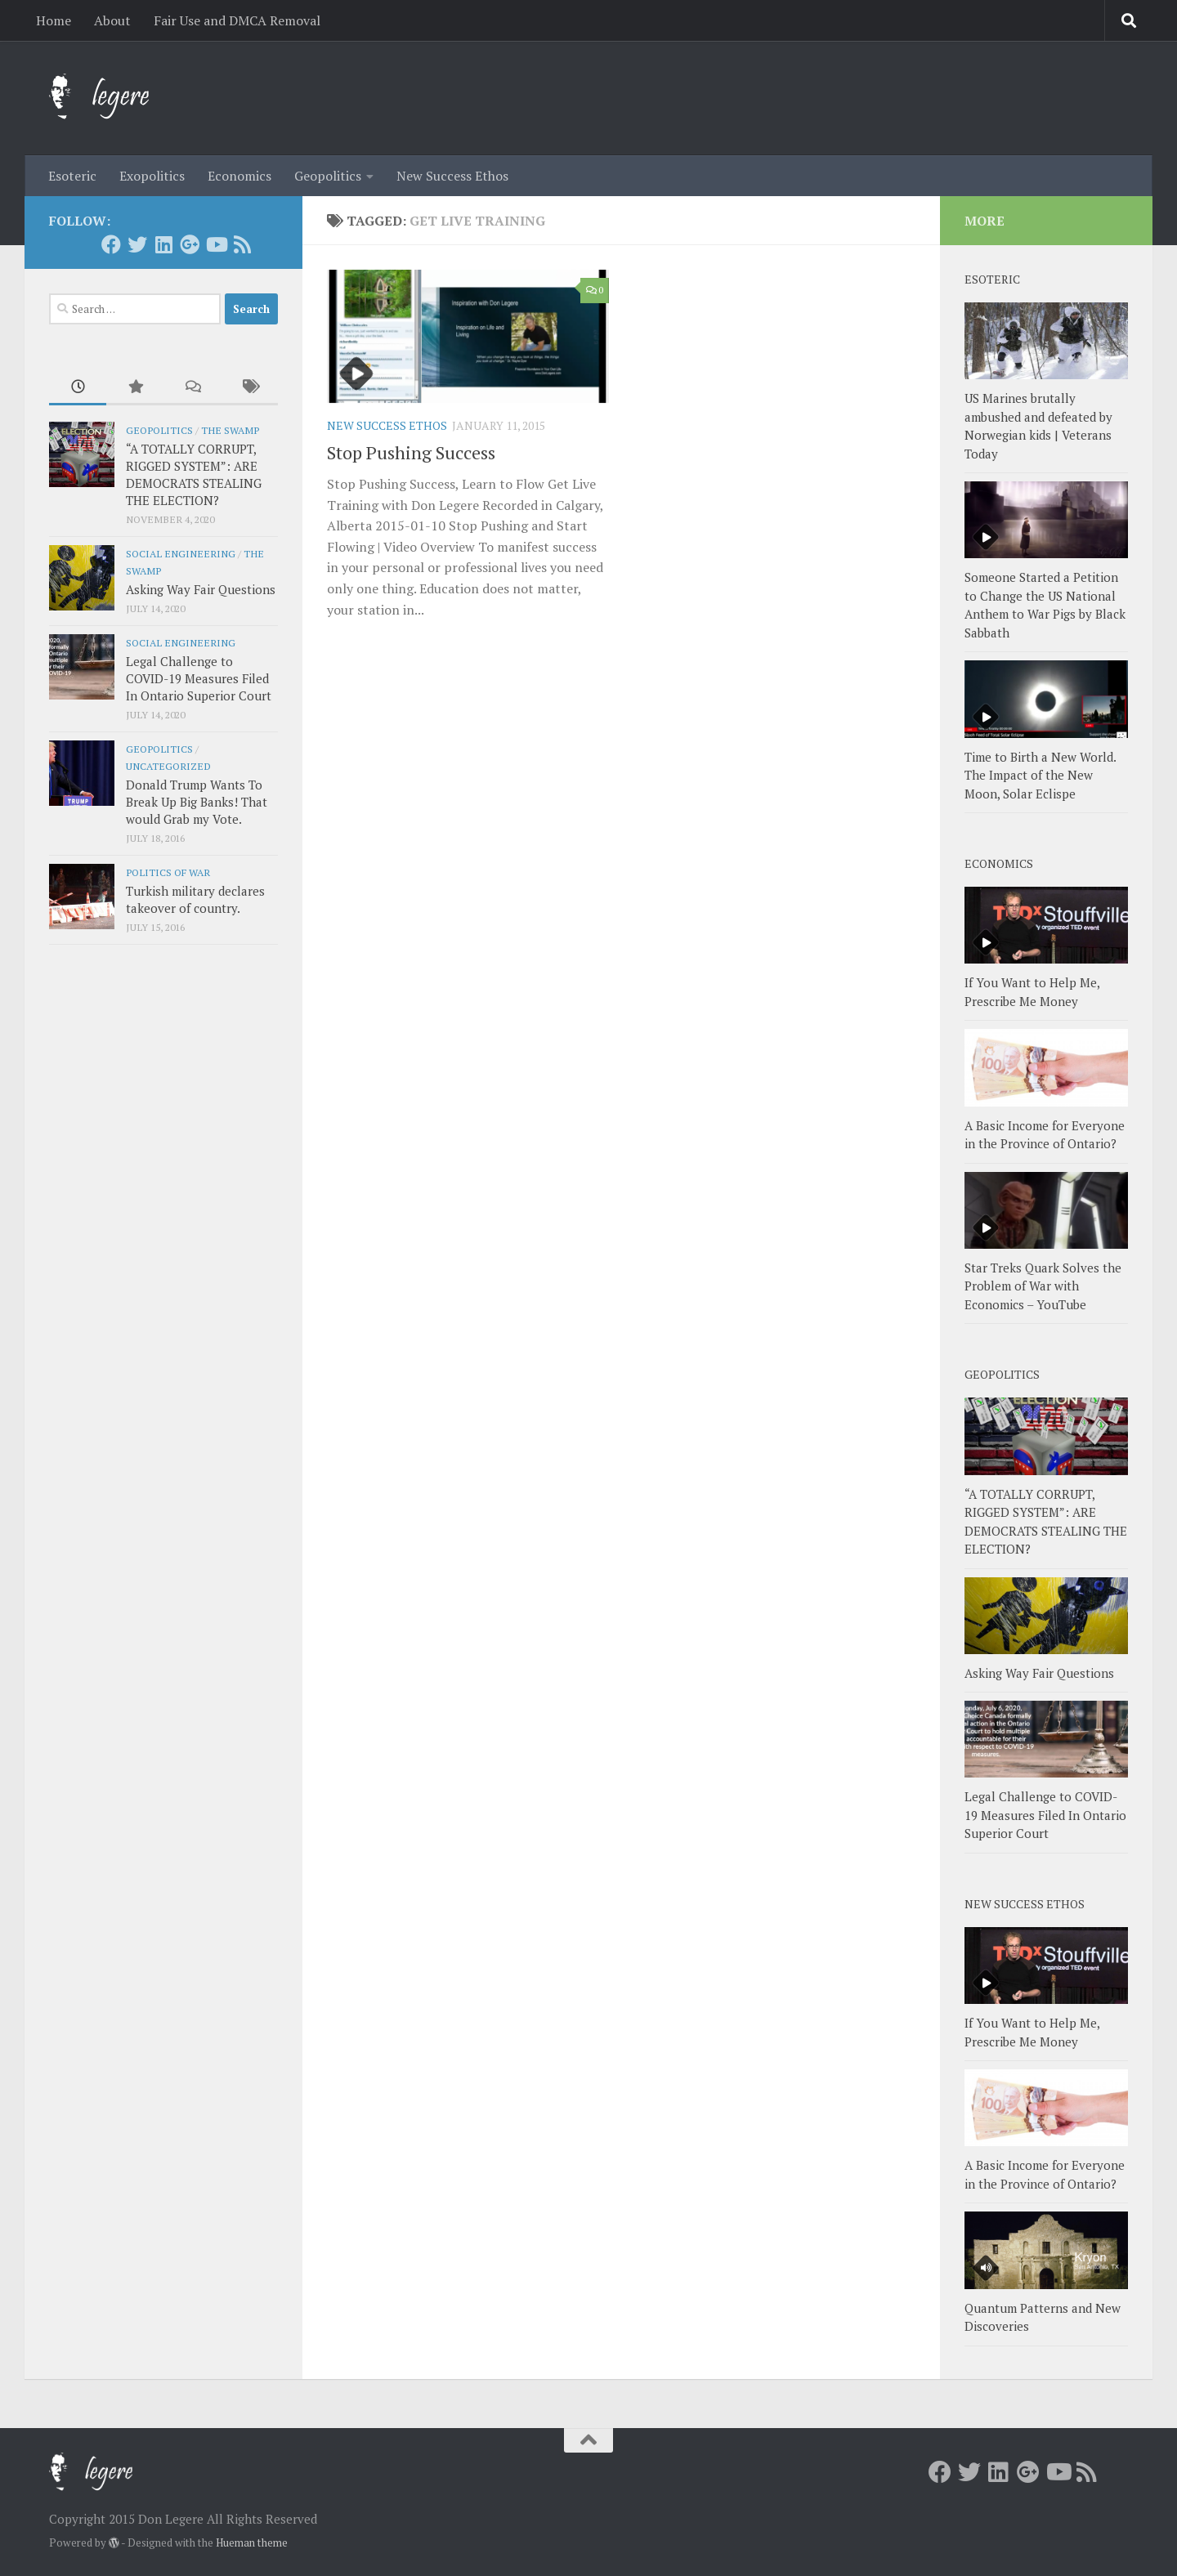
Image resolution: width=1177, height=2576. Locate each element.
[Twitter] (137, 244)
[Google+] (189, 244)
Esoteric (72, 176)
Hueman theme (252, 2542)
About (112, 20)
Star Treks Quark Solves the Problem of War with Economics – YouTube (1042, 1286)
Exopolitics (152, 176)
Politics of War (168, 872)
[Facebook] (111, 244)
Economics (239, 176)
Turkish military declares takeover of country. (195, 899)
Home (53, 20)
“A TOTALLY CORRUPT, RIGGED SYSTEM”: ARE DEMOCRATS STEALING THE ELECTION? (194, 474)
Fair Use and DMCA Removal (237, 20)
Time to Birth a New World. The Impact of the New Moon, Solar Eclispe (1040, 775)
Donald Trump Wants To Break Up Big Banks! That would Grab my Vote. (196, 801)
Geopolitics (327, 176)
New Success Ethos (452, 176)
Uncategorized (168, 765)
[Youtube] (216, 244)
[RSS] (242, 244)
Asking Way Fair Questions (200, 589)
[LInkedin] (163, 244)
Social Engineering (180, 553)
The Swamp (230, 429)
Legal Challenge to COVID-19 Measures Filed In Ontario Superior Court (198, 678)
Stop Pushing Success (411, 452)
